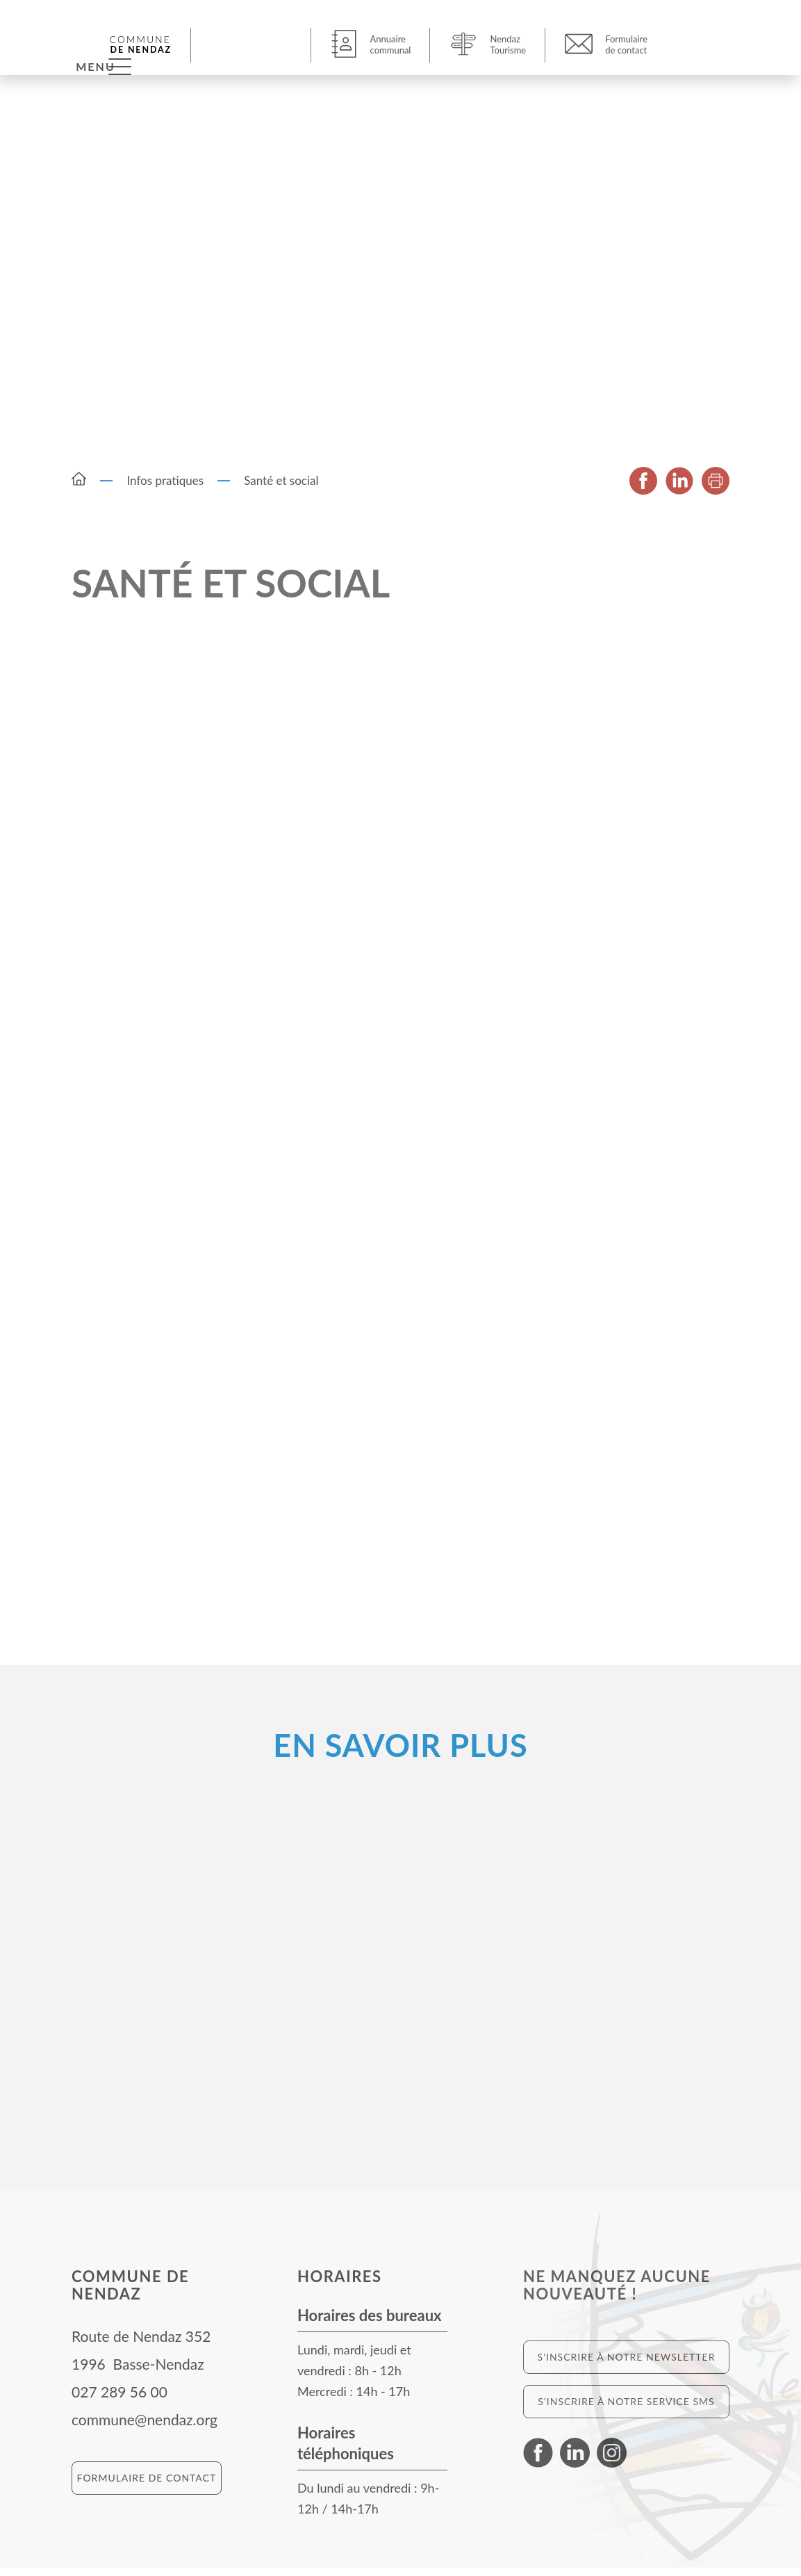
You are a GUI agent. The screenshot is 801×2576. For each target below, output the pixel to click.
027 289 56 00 (119, 2400)
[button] (253, 44)
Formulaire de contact (147, 2486)
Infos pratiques (165, 488)
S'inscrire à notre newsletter (627, 2365)
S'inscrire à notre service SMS (626, 2410)
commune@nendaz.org (144, 2427)
